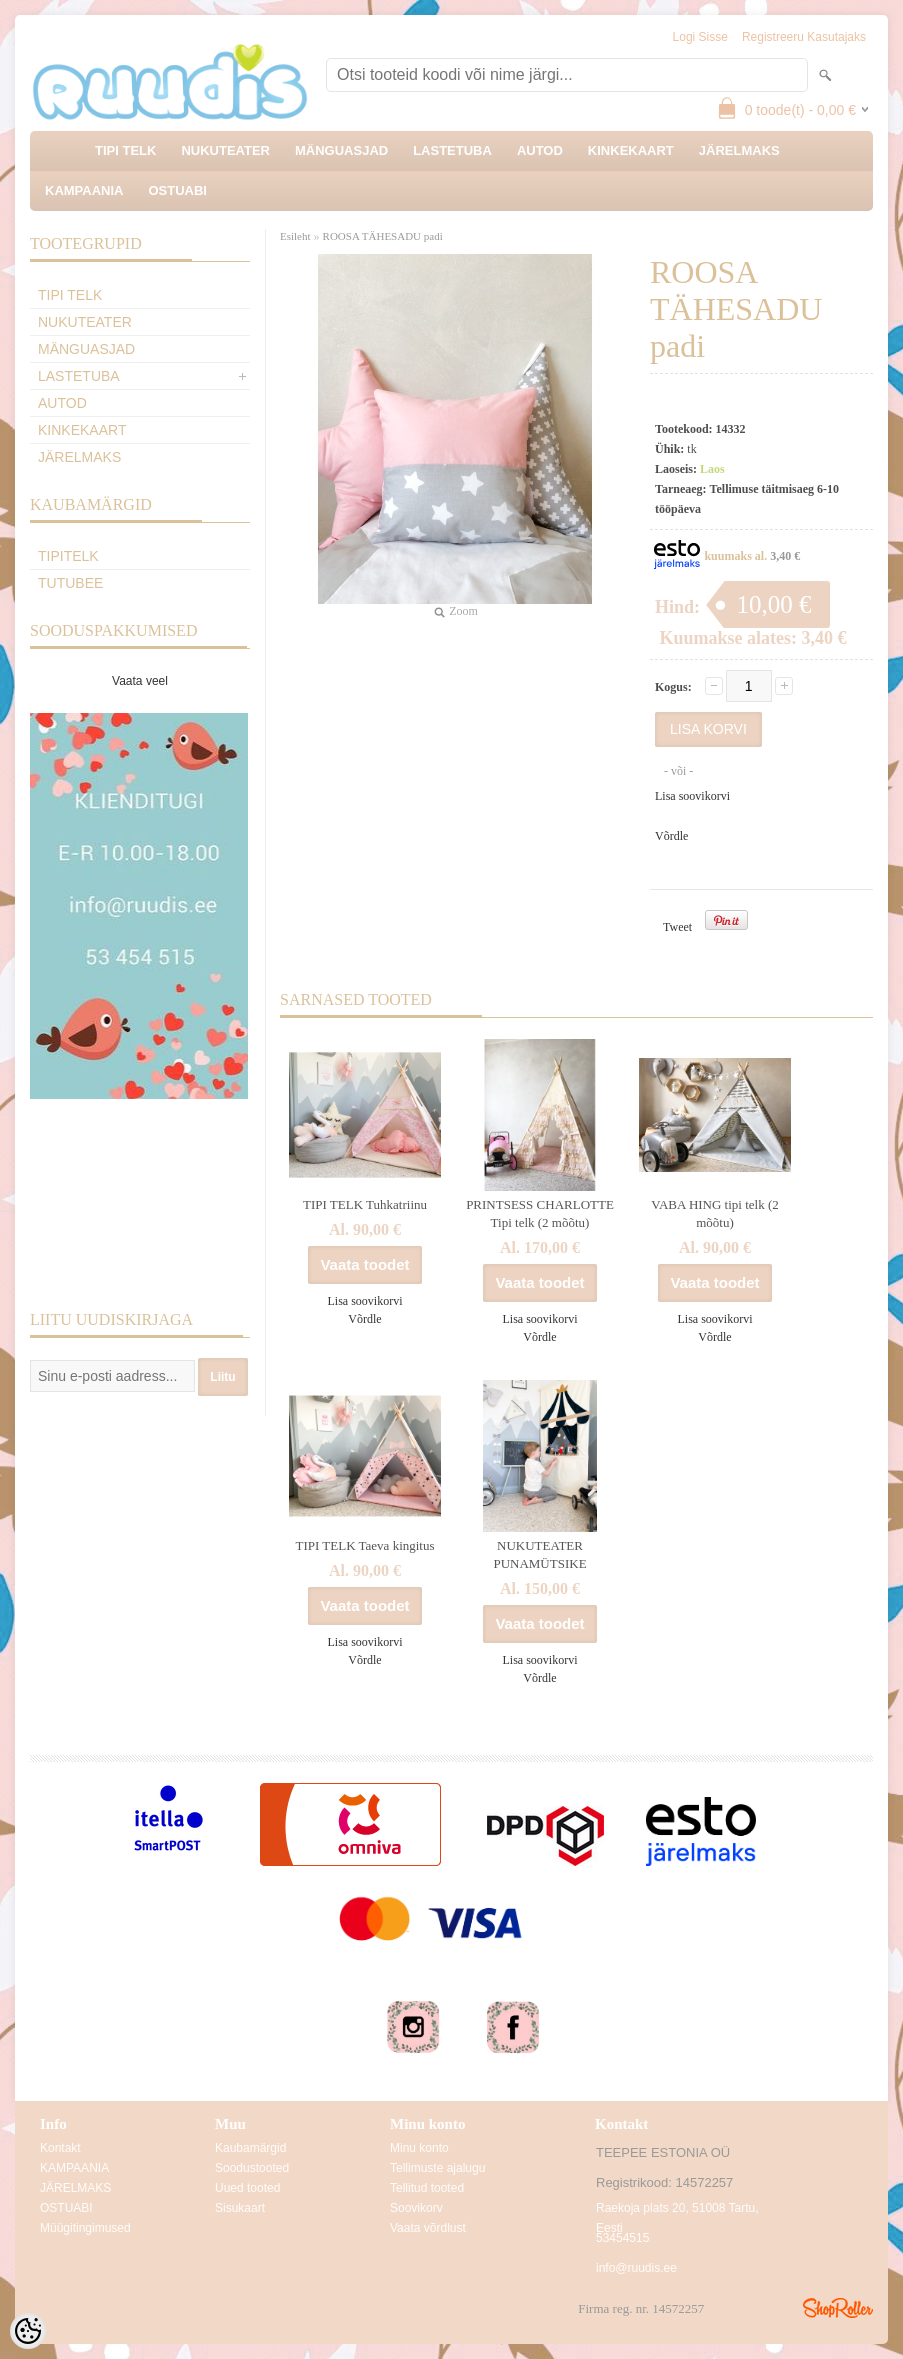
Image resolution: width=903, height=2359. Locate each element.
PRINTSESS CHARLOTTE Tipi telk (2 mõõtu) (540, 1213)
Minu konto (419, 2148)
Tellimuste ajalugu (437, 2168)
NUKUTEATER (225, 150)
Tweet (677, 927)
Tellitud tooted (427, 2188)
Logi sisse (700, 37)
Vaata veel (140, 681)
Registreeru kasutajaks (804, 37)
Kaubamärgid (250, 2148)
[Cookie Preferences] (28, 2331)
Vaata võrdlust (428, 2228)
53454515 (622, 2238)
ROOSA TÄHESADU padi (383, 236)
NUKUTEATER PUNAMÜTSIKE (539, 1554)
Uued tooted (247, 2188)
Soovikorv (416, 2208)
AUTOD (540, 150)
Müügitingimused (85, 2228)
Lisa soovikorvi (692, 796)
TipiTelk (68, 556)
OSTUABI (177, 190)
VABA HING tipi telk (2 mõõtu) (715, 1213)
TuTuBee (70, 583)
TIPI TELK (125, 150)
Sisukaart (240, 2208)
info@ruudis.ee (636, 2268)
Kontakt (60, 2148)
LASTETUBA (452, 150)
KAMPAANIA (84, 190)
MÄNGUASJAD (341, 150)
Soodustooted (252, 2168)
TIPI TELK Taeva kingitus (364, 1545)
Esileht (295, 236)
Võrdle (671, 836)
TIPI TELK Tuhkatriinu (365, 1204)
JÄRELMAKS (739, 150)
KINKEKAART (631, 150)
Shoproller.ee (838, 2308)
